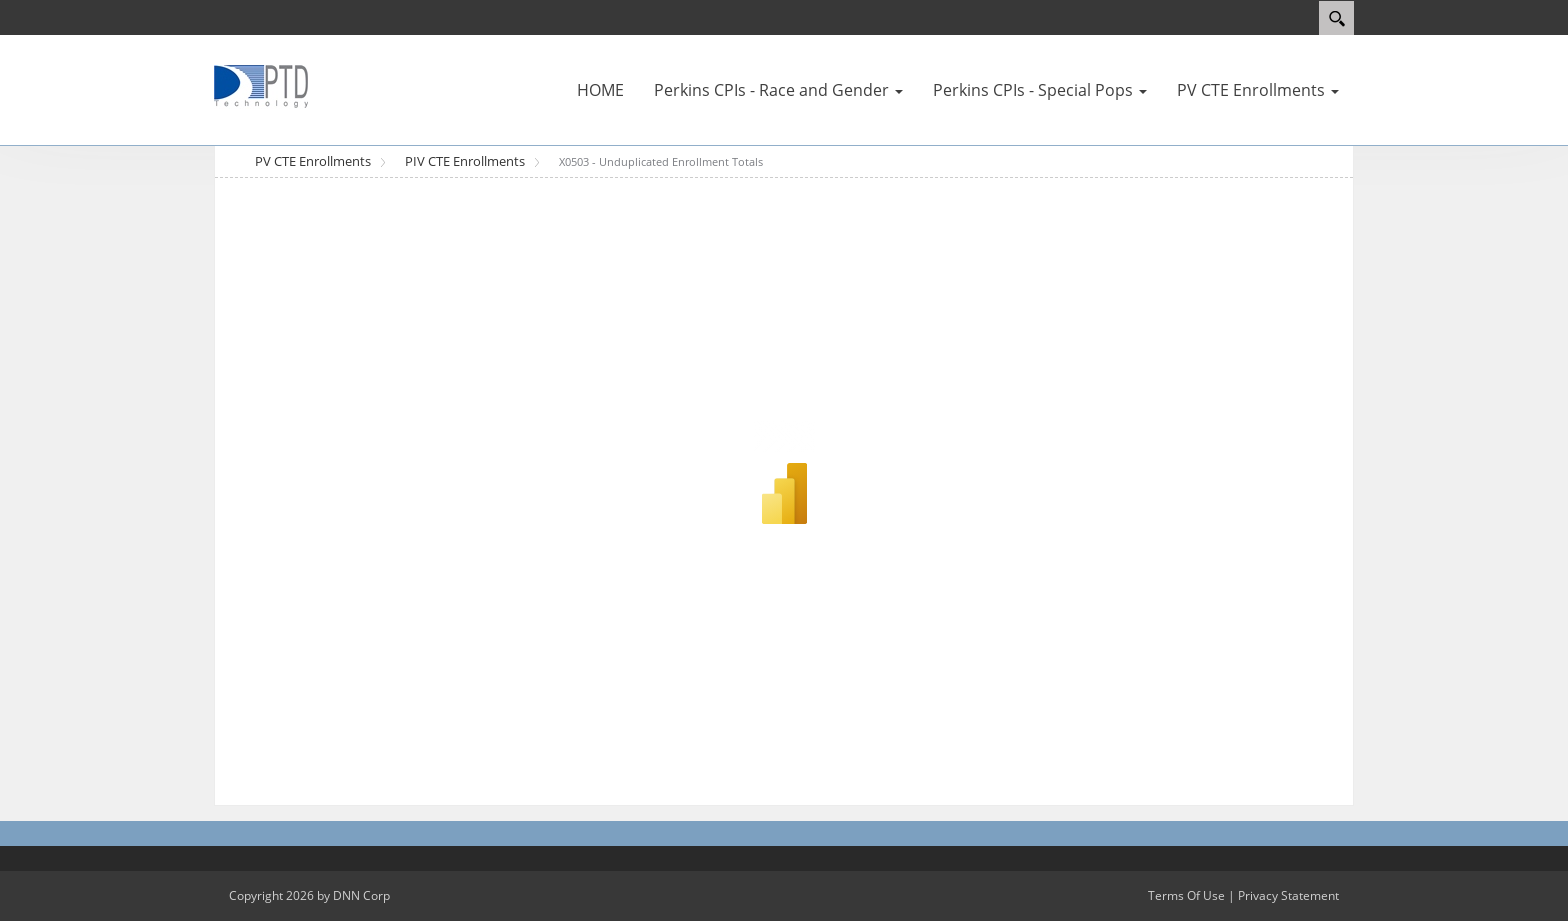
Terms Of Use (1186, 895)
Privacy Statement (1288, 895)
